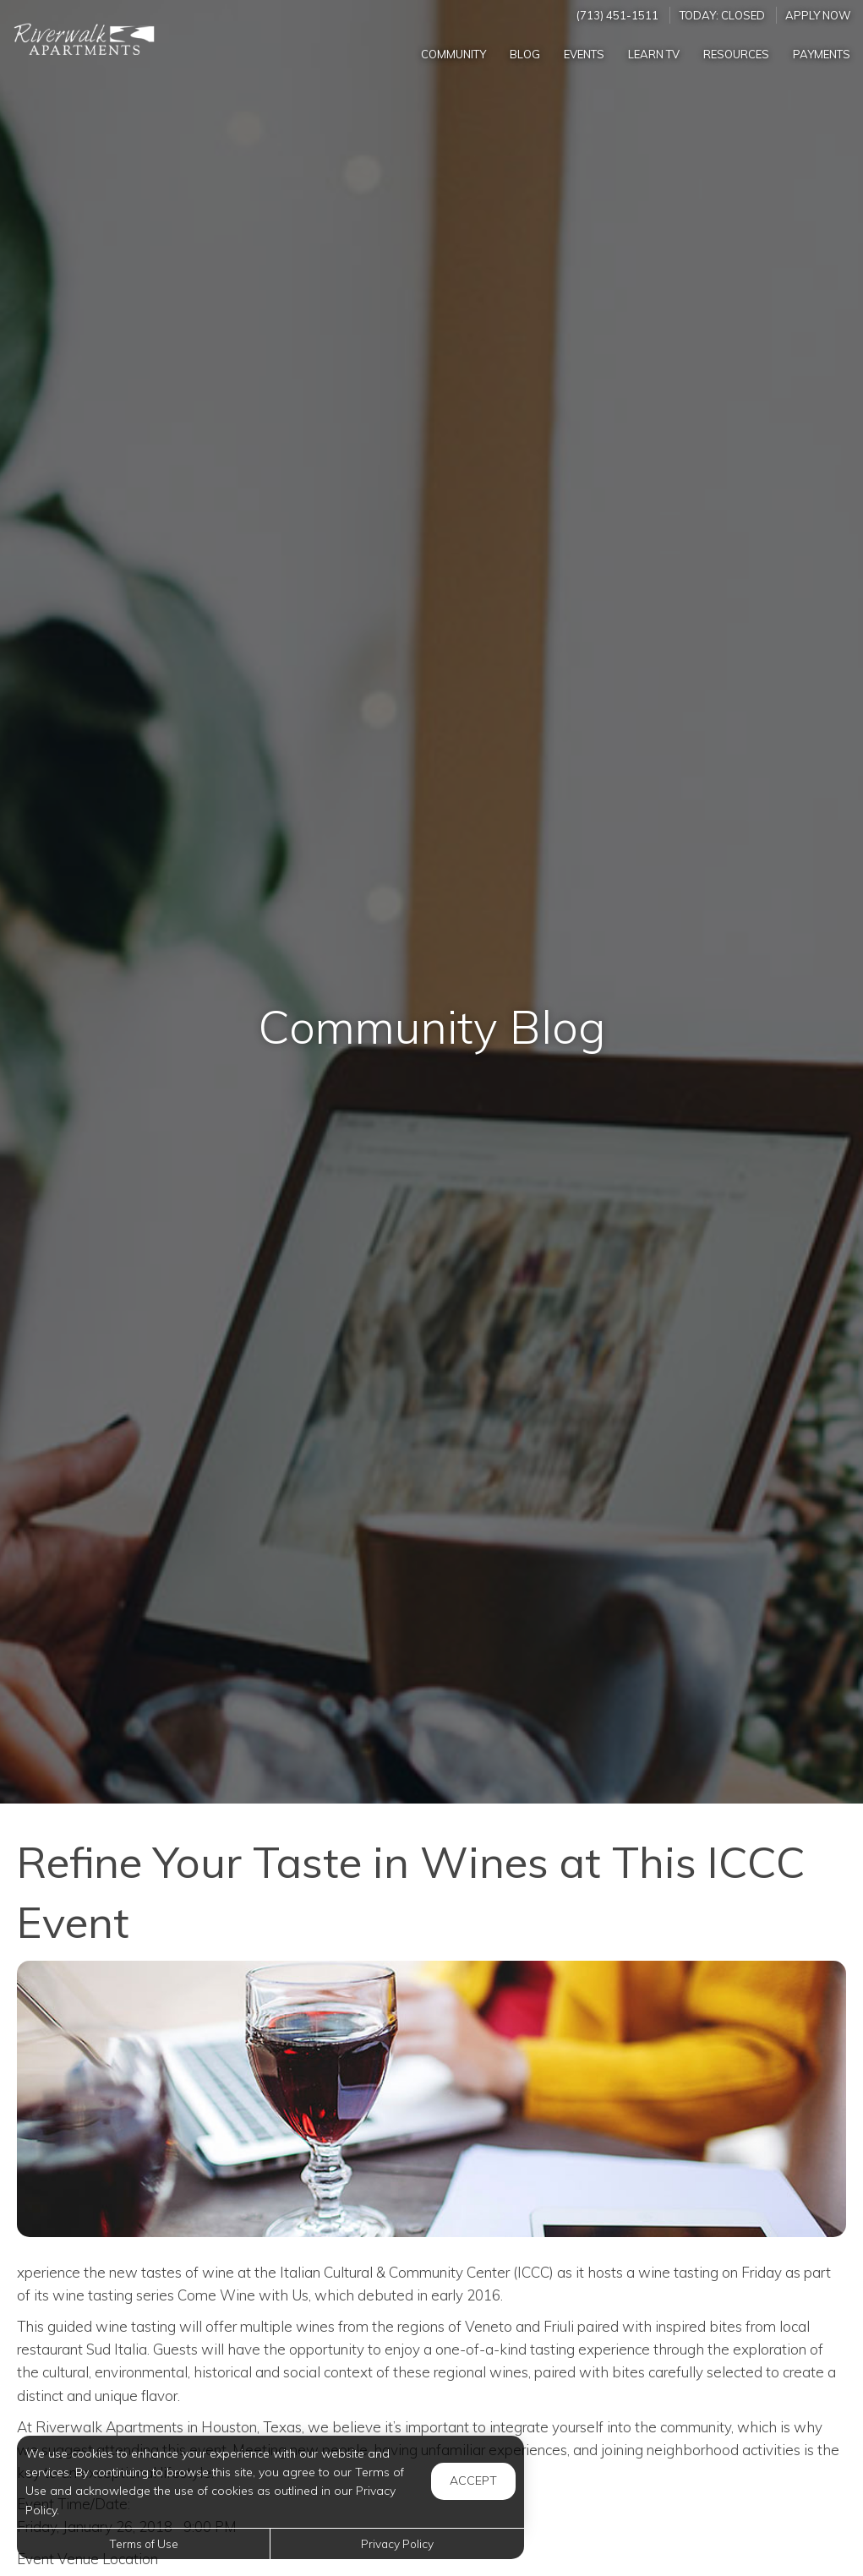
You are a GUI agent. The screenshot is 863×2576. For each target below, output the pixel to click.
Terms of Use (143, 2543)
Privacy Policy (397, 2543)
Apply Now (818, 15)
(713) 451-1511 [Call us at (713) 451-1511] (617, 15)
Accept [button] (473, 2480)
